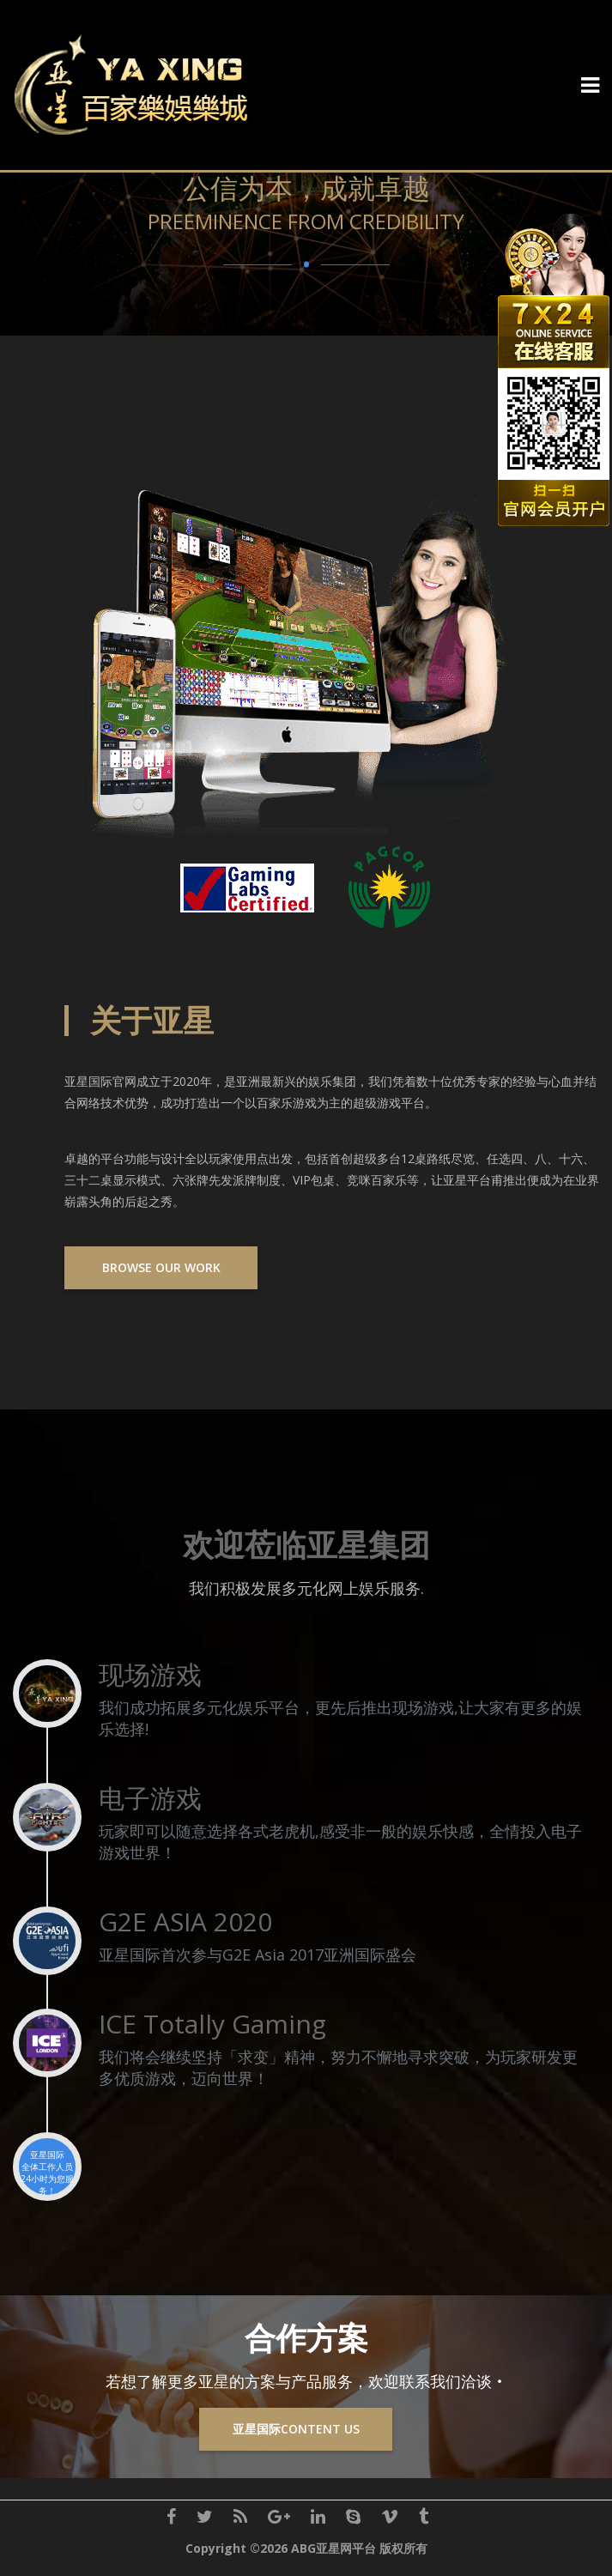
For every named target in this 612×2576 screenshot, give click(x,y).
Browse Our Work (161, 1267)
